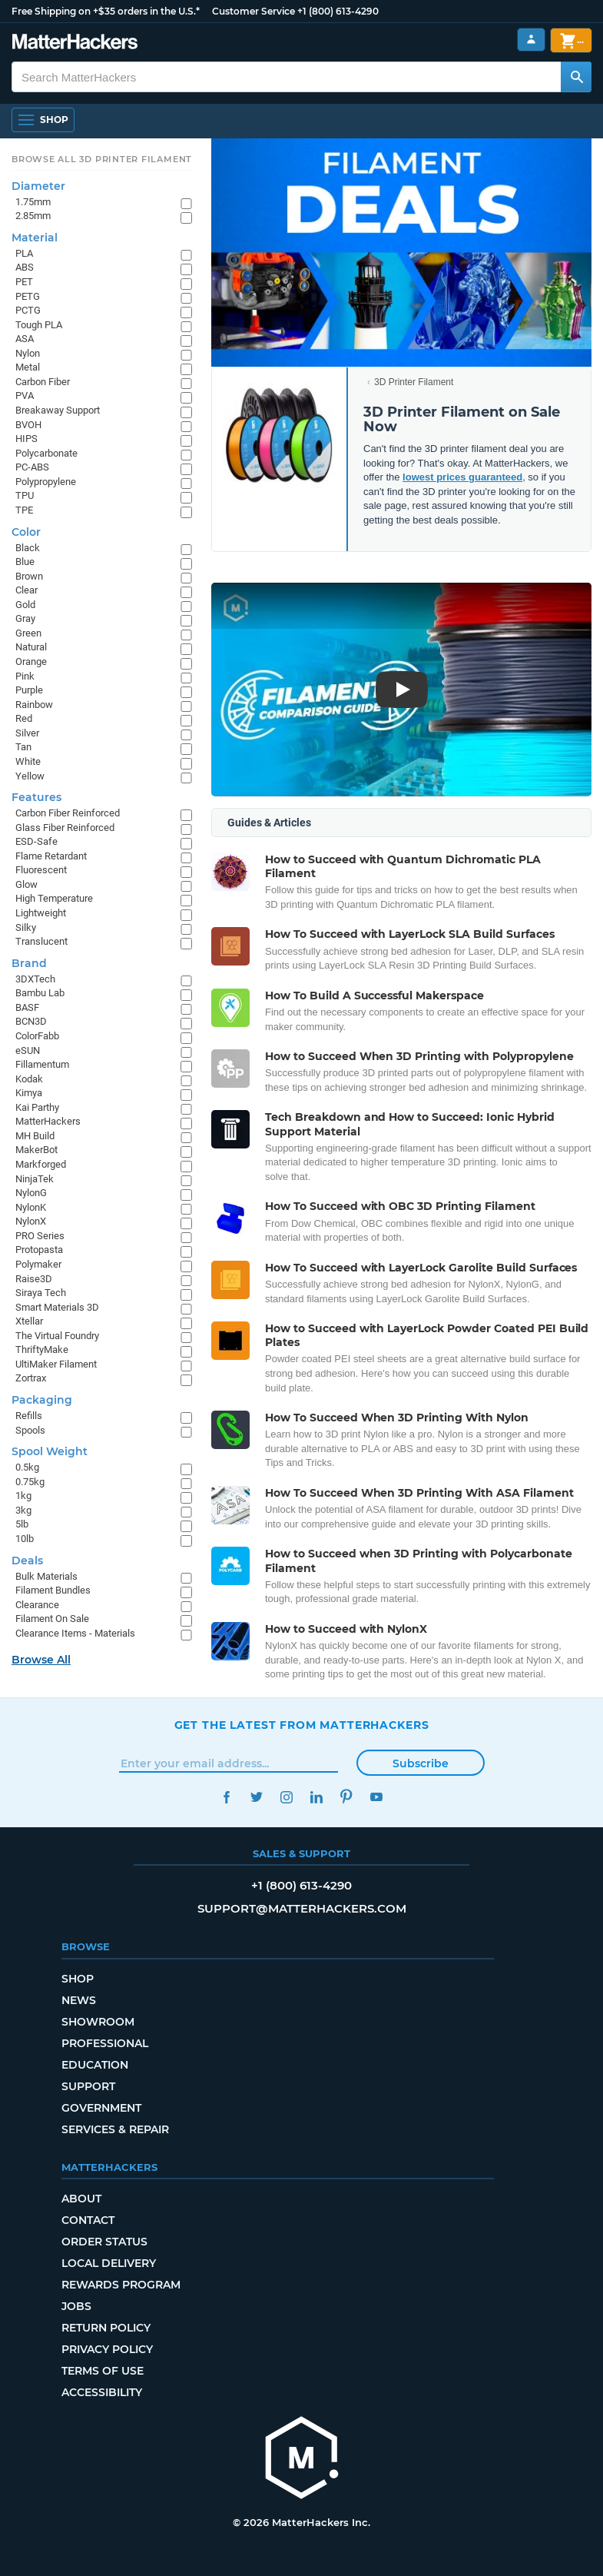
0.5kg (27, 1467)
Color (26, 532)
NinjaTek (34, 1179)
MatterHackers (48, 1121)
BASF (27, 1007)
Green (28, 633)
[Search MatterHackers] (576, 76)
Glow (26, 884)
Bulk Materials (46, 1576)
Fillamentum (42, 1064)
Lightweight (40, 913)
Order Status (104, 2242)
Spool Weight (50, 1451)
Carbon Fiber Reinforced (67, 813)
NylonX (30, 1221)
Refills (28, 1415)
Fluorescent (41, 870)
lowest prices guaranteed (462, 477)
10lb (24, 1538)
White (28, 761)
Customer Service (253, 11)
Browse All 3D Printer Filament (102, 159)
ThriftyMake (41, 1349)
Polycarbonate (46, 453)
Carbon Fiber (42, 381)
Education (94, 2065)
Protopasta (39, 1249)
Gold (25, 604)
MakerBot (36, 1149)
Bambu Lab (40, 993)
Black (27, 547)
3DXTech (35, 979)
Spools (30, 1430)
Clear (26, 590)
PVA (24, 395)
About (81, 2198)
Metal (27, 367)
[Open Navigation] (43, 120)
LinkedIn (316, 1796)
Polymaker (38, 1264)
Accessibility (101, 2392)
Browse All (41, 1660)
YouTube (376, 1796)
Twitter (257, 1796)
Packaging (42, 1400)
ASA (24, 338)
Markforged (40, 1164)
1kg (23, 1495)
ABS (24, 267)
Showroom (97, 2022)
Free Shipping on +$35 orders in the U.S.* (106, 11)
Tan (23, 747)
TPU (24, 495)
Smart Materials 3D (57, 1307)
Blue (25, 561)
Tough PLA (38, 325)
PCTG (28, 310)
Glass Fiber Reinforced (64, 827)
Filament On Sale (52, 1618)
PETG (27, 296)
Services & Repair (115, 2129)
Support (88, 2086)
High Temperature (54, 898)
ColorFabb (37, 1036)
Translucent (41, 941)
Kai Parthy (37, 1107)
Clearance (37, 1604)
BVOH (28, 424)
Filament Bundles (53, 1590)
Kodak (29, 1079)
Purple (29, 690)
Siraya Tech (40, 1292)
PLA (24, 253)
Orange (31, 661)
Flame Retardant (51, 856)
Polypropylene (45, 481)
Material (35, 237)
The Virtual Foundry (57, 1335)
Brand (29, 963)
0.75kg (30, 1481)
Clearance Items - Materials (75, 1633)
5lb (21, 1524)
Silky (25, 927)
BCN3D (31, 1021)
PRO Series (40, 1235)
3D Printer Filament (413, 382)
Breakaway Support (57, 410)
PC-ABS (32, 467)
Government (101, 2108)
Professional (104, 2043)
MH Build (35, 1136)
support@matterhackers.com (301, 1908)
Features (36, 797)
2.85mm (33, 215)
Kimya (28, 1093)
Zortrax (30, 1378)
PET (24, 282)
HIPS (26, 438)
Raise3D (33, 1279)
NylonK (30, 1207)
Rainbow (34, 704)
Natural (31, 647)
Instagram (286, 1796)
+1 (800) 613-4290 (338, 11)
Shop (77, 1979)
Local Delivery (108, 2263)
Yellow (30, 776)
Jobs (76, 2306)
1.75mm (33, 202)
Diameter (38, 186)
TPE (24, 510)
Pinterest (346, 1796)
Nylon (27, 353)
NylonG (31, 1192)
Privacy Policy (107, 2349)
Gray (25, 618)
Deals (27, 1560)
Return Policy (106, 2328)
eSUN (27, 1050)
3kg (23, 1510)
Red (23, 718)
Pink (25, 676)
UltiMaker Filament (56, 1364)
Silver (27, 733)
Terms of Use (102, 2371)
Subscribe (421, 1763)
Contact (87, 2220)
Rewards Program (121, 2285)
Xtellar (29, 1321)
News (78, 2000)
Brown (29, 576)
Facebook (227, 1796)
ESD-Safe (36, 841)
